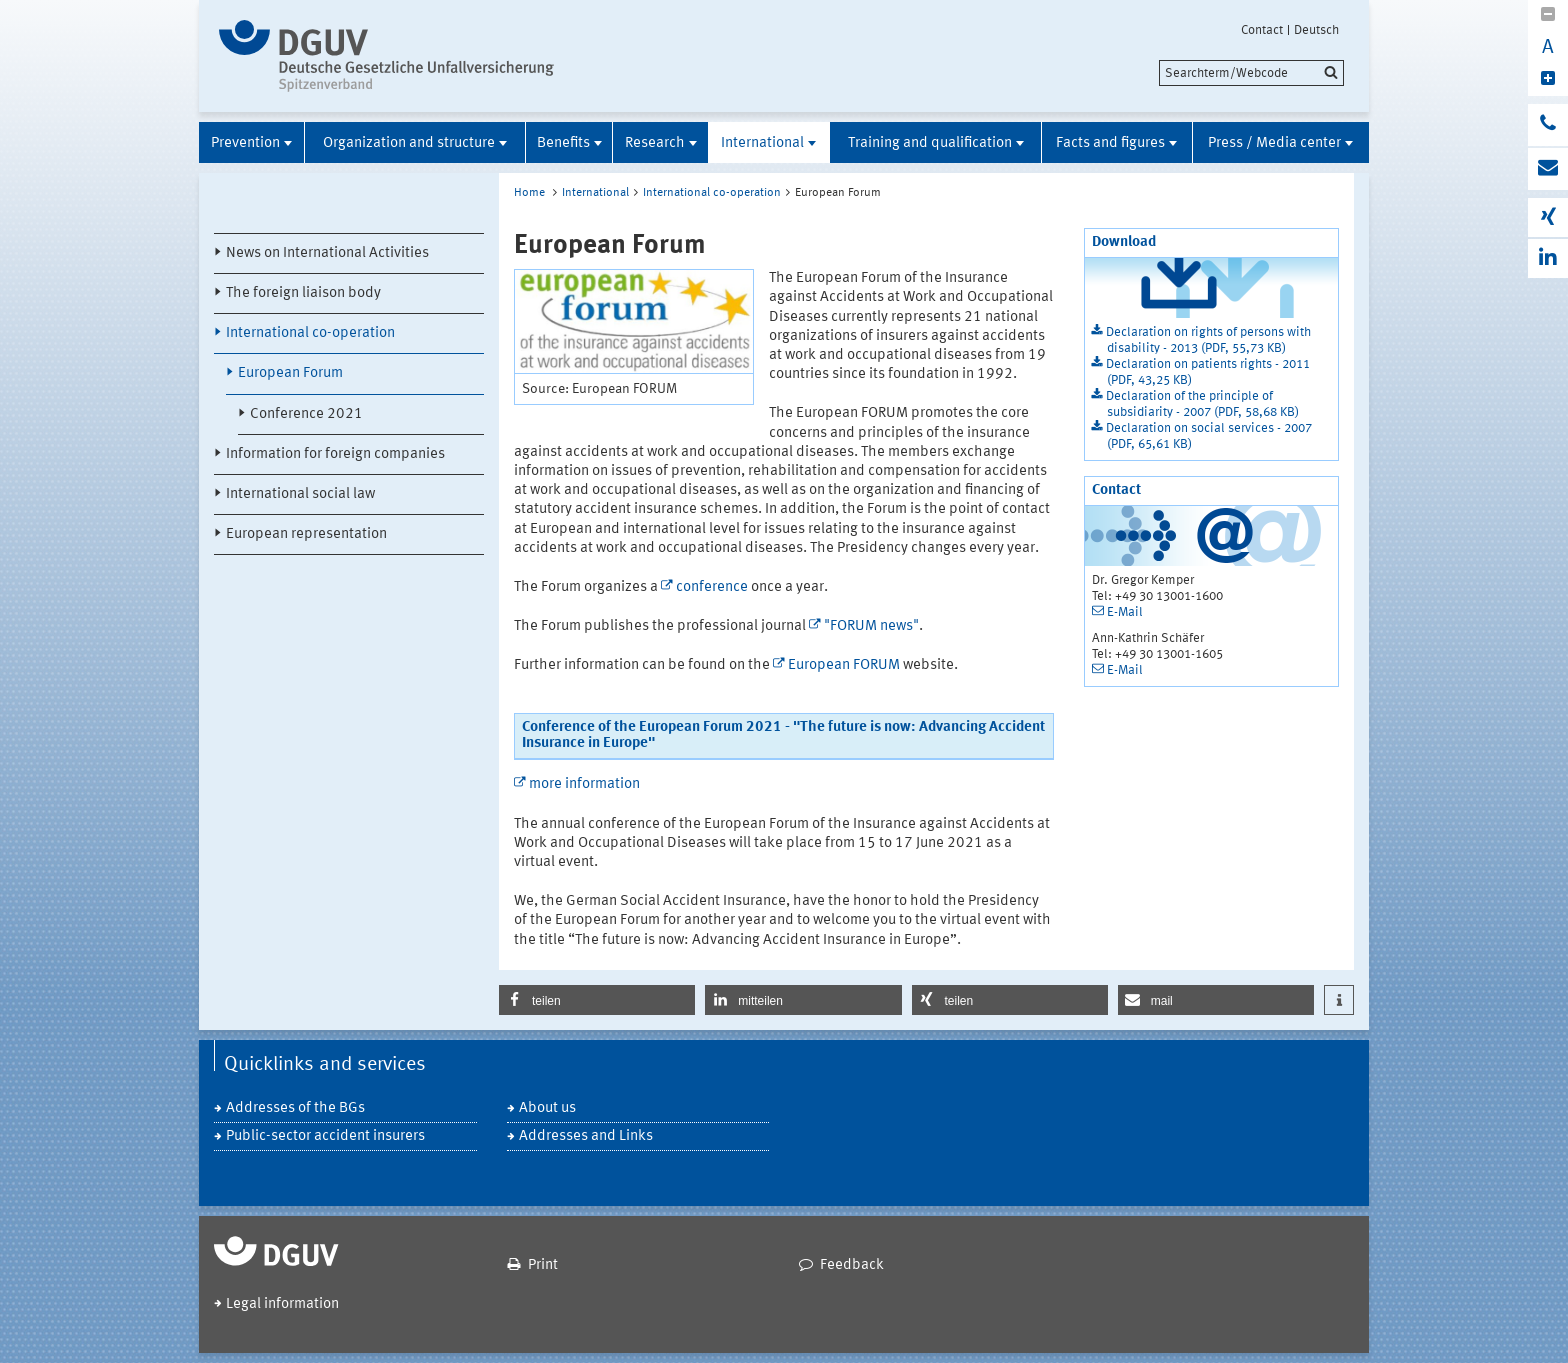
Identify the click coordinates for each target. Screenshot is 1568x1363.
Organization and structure (409, 143)
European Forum (290, 373)
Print (543, 1265)
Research (655, 143)
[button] (597, 1000)
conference (712, 587)
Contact (1262, 30)
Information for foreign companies (335, 454)
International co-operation (310, 333)
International (762, 143)
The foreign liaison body (303, 293)
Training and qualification (930, 143)
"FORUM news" (871, 626)
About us (547, 1108)
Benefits (563, 143)
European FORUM (844, 665)
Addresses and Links (586, 1136)
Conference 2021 (306, 414)
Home (529, 193)
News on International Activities (327, 253)
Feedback (852, 1265)
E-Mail (1125, 612)
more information (584, 784)
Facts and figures (1110, 143)
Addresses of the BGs (295, 1108)
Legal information (282, 1304)
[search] (1251, 73)
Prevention (245, 143)
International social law (300, 494)
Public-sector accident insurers (325, 1136)
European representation (306, 534)
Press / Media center (1274, 143)
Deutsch (1316, 30)
